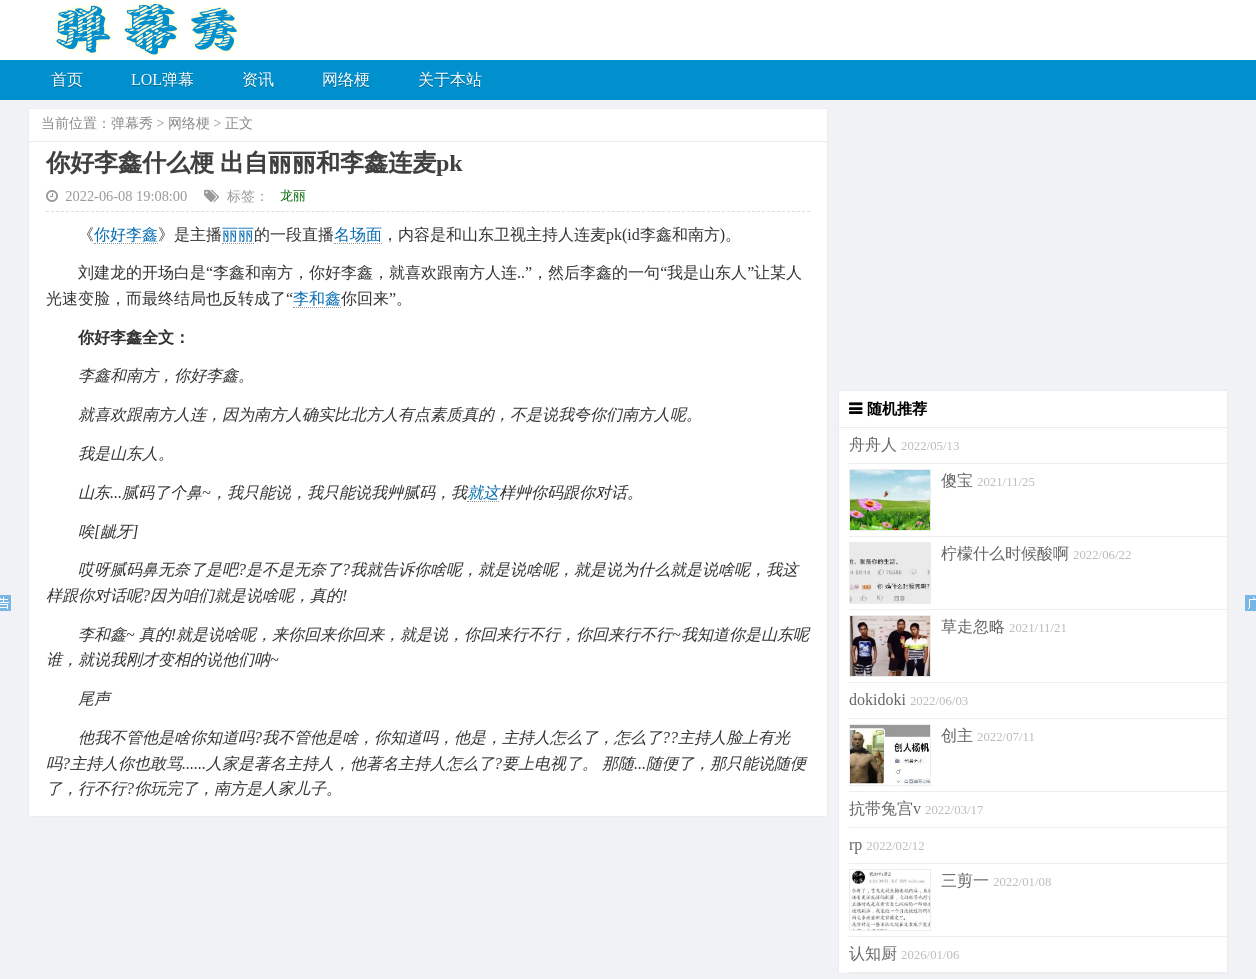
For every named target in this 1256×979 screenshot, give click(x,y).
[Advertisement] (1028, 250)
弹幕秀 (132, 123)
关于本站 (450, 79)
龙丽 (293, 195)
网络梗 (346, 79)
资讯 (258, 79)
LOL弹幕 (162, 79)
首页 (67, 79)
